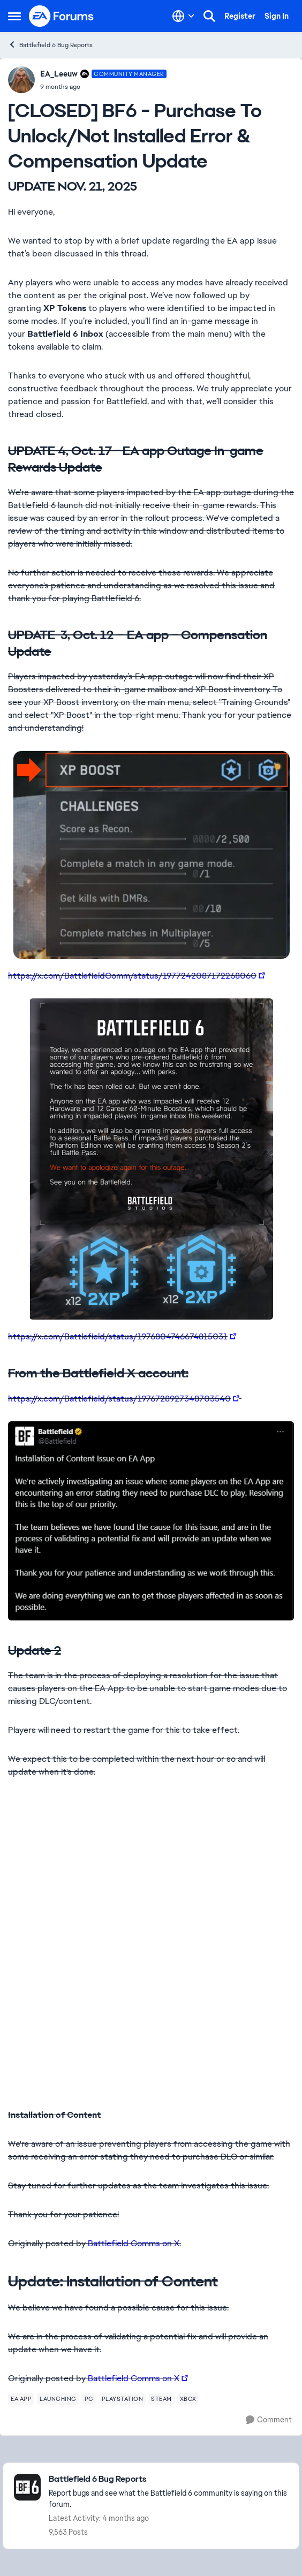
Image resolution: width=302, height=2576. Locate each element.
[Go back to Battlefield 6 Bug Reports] (168, 2479)
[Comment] (269, 2420)
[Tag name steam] (161, 2399)
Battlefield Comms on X (133, 2243)
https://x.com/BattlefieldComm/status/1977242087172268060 (132, 975)
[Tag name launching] (58, 2399)
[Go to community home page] (61, 16)
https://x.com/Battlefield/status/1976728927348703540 (119, 1398)
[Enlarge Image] (151, 855)
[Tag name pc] (89, 2399)
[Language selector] (183, 16)
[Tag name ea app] (21, 2399)
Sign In (277, 16)
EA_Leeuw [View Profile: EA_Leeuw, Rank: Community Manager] (59, 74)
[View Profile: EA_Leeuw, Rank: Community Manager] (21, 79)
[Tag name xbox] (188, 2399)
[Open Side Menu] (14, 16)
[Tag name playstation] (122, 2399)
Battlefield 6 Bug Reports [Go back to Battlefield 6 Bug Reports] (50, 44)
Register (239, 16)
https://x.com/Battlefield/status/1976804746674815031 (118, 1336)
